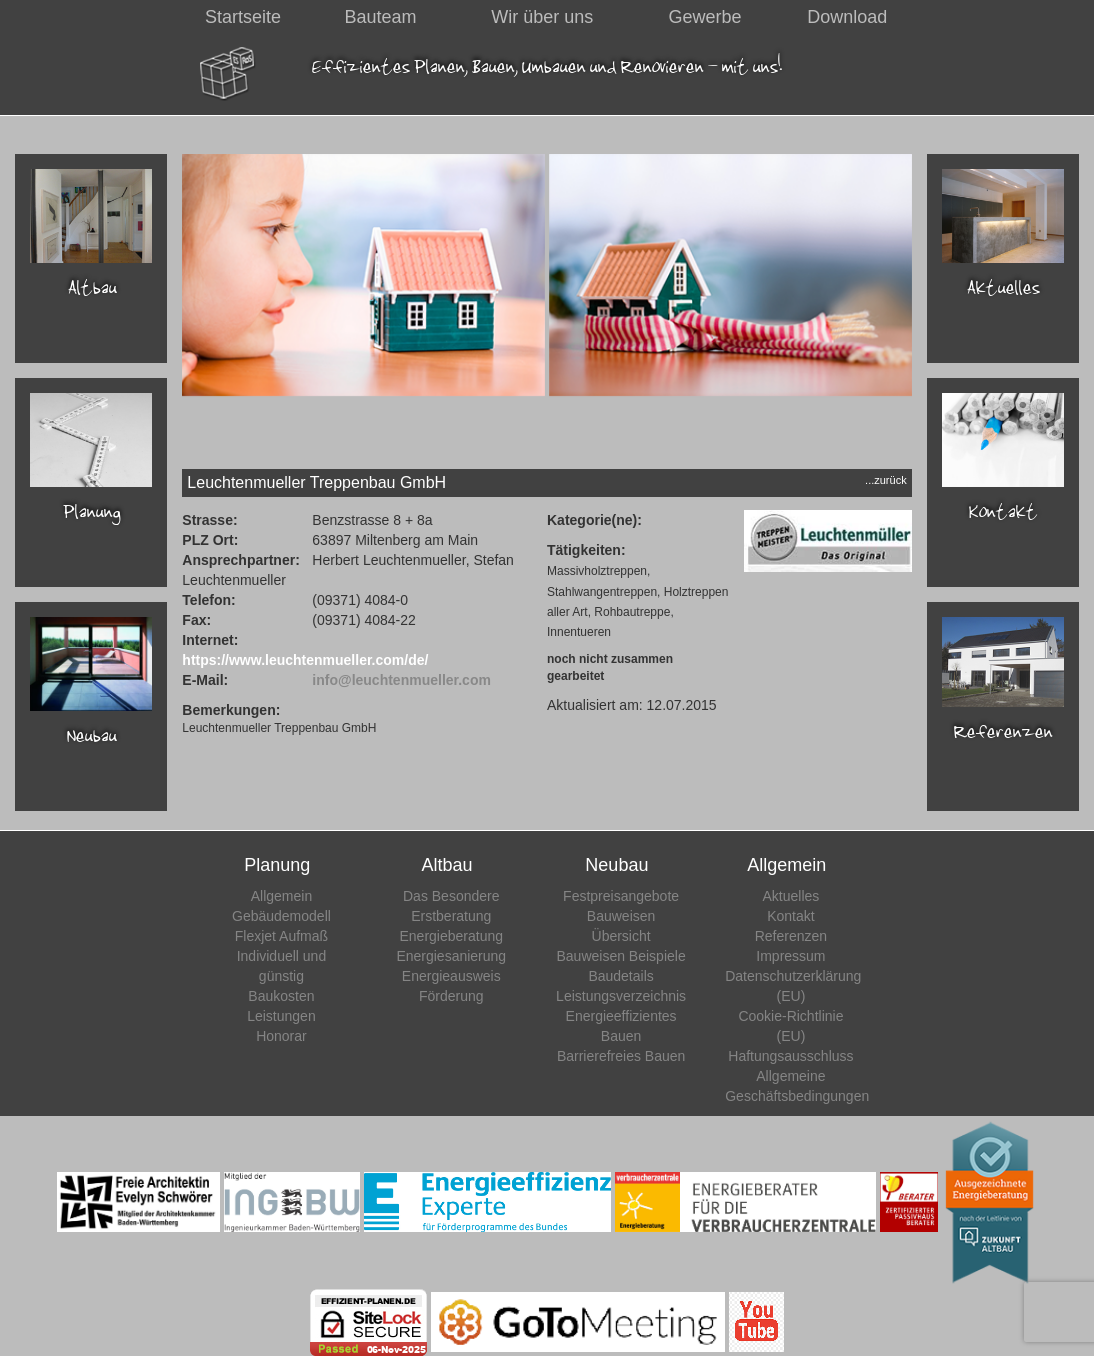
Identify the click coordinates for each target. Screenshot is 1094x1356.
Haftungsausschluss (790, 1056)
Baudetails (620, 976)
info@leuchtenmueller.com (401, 680)
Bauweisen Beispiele (620, 956)
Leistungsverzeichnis (621, 996)
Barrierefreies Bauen (621, 1056)
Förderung (451, 996)
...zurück (886, 480)
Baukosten (281, 996)
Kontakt (790, 916)
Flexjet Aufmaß (281, 936)
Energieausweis (451, 976)
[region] (546, 310)
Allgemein (281, 896)
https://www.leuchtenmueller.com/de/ (305, 660)
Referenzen (791, 936)
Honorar (281, 1036)
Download (847, 17)
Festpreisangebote (621, 896)
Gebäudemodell (281, 916)
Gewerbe (704, 17)
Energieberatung (452, 936)
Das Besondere (451, 896)
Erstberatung (451, 916)
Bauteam (381, 17)
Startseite (243, 17)
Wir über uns (542, 17)
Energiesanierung (451, 956)
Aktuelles (791, 896)
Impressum (790, 956)
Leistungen (281, 1016)
